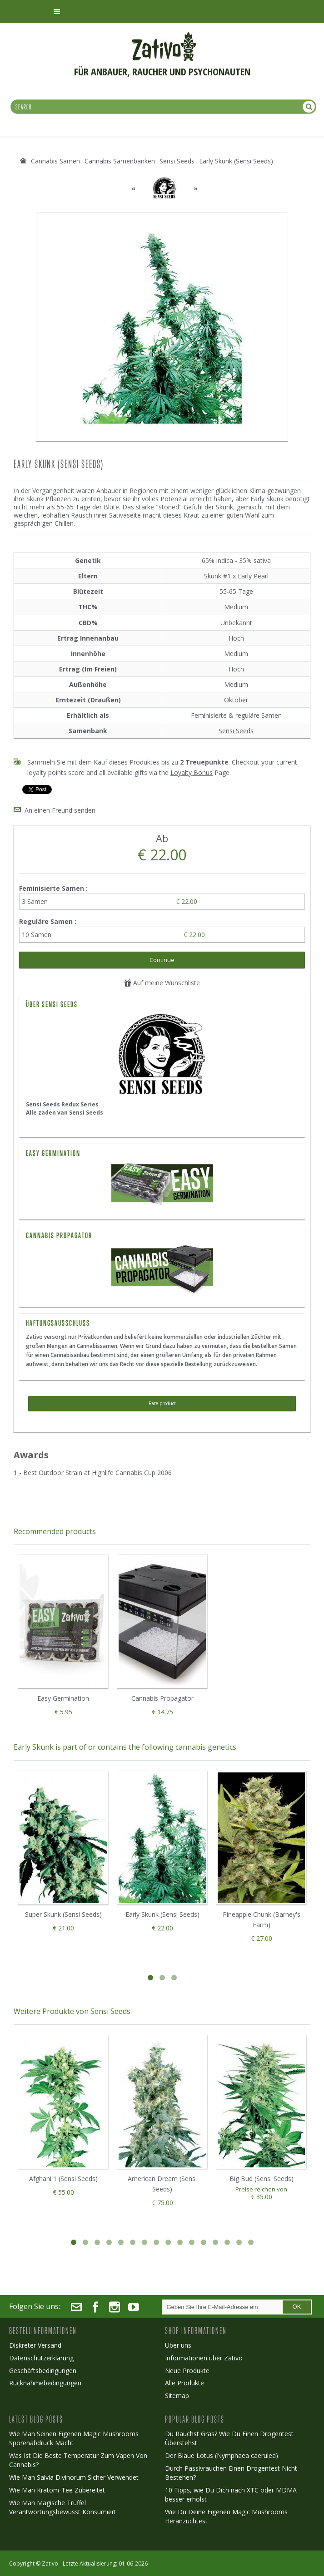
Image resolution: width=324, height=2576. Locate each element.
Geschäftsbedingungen (42, 2370)
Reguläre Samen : (48, 921)
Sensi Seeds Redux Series (62, 1104)
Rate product (162, 1403)
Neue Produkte (187, 2370)
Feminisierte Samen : (54, 888)
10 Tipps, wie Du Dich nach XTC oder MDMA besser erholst (231, 2494)
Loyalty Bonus (191, 772)
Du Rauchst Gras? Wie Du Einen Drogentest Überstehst (229, 2438)
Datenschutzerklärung (41, 2358)
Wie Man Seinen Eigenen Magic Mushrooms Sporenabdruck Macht (74, 2438)
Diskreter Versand (35, 2345)
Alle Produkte (184, 2383)
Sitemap (177, 2395)
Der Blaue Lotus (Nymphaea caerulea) (221, 2455)
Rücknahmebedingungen (45, 2383)
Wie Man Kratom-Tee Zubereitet (57, 2490)
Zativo (50, 2563)
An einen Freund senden (60, 810)
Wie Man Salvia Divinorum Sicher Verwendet (74, 2477)
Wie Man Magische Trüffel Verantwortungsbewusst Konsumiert (62, 2507)
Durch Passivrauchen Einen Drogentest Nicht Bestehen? (231, 2473)
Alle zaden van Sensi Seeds (64, 1112)
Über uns (178, 2345)
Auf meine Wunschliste (162, 982)
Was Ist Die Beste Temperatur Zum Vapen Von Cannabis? (78, 2460)
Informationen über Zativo (204, 2358)
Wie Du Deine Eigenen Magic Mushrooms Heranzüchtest (226, 2516)
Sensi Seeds (236, 730)
